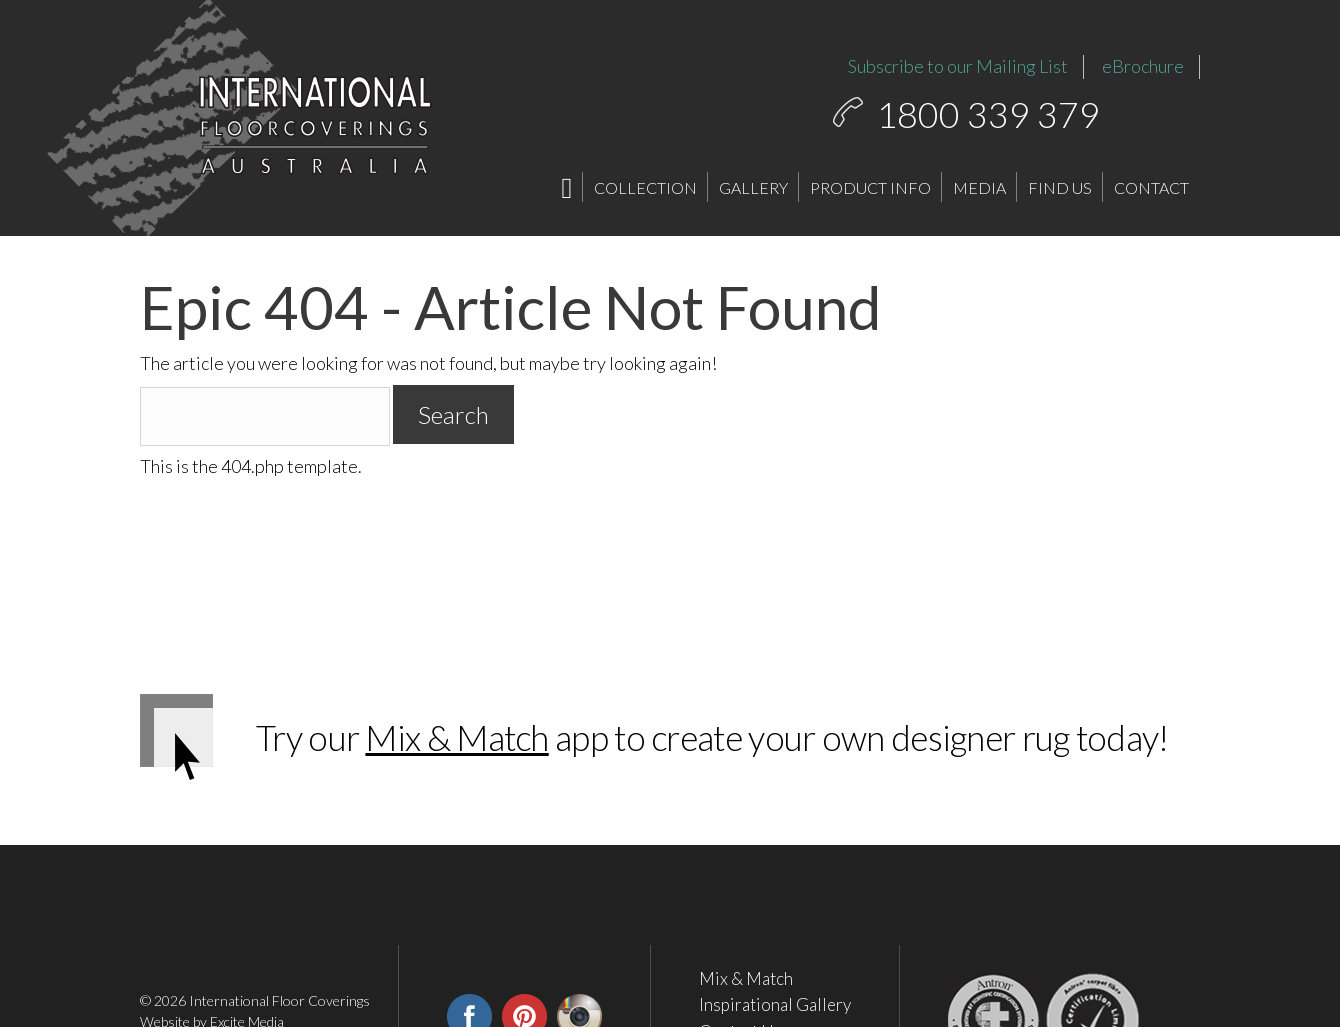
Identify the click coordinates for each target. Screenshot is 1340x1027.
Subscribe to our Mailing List (958, 66)
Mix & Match (456, 737)
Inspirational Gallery (775, 1005)
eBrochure (1143, 66)
